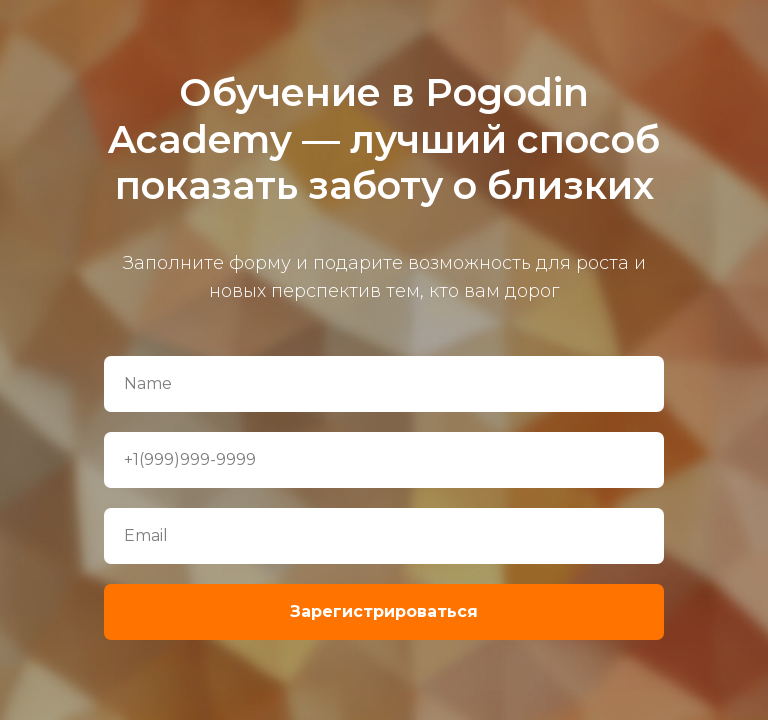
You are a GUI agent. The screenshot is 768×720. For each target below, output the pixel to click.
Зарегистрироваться (384, 611)
